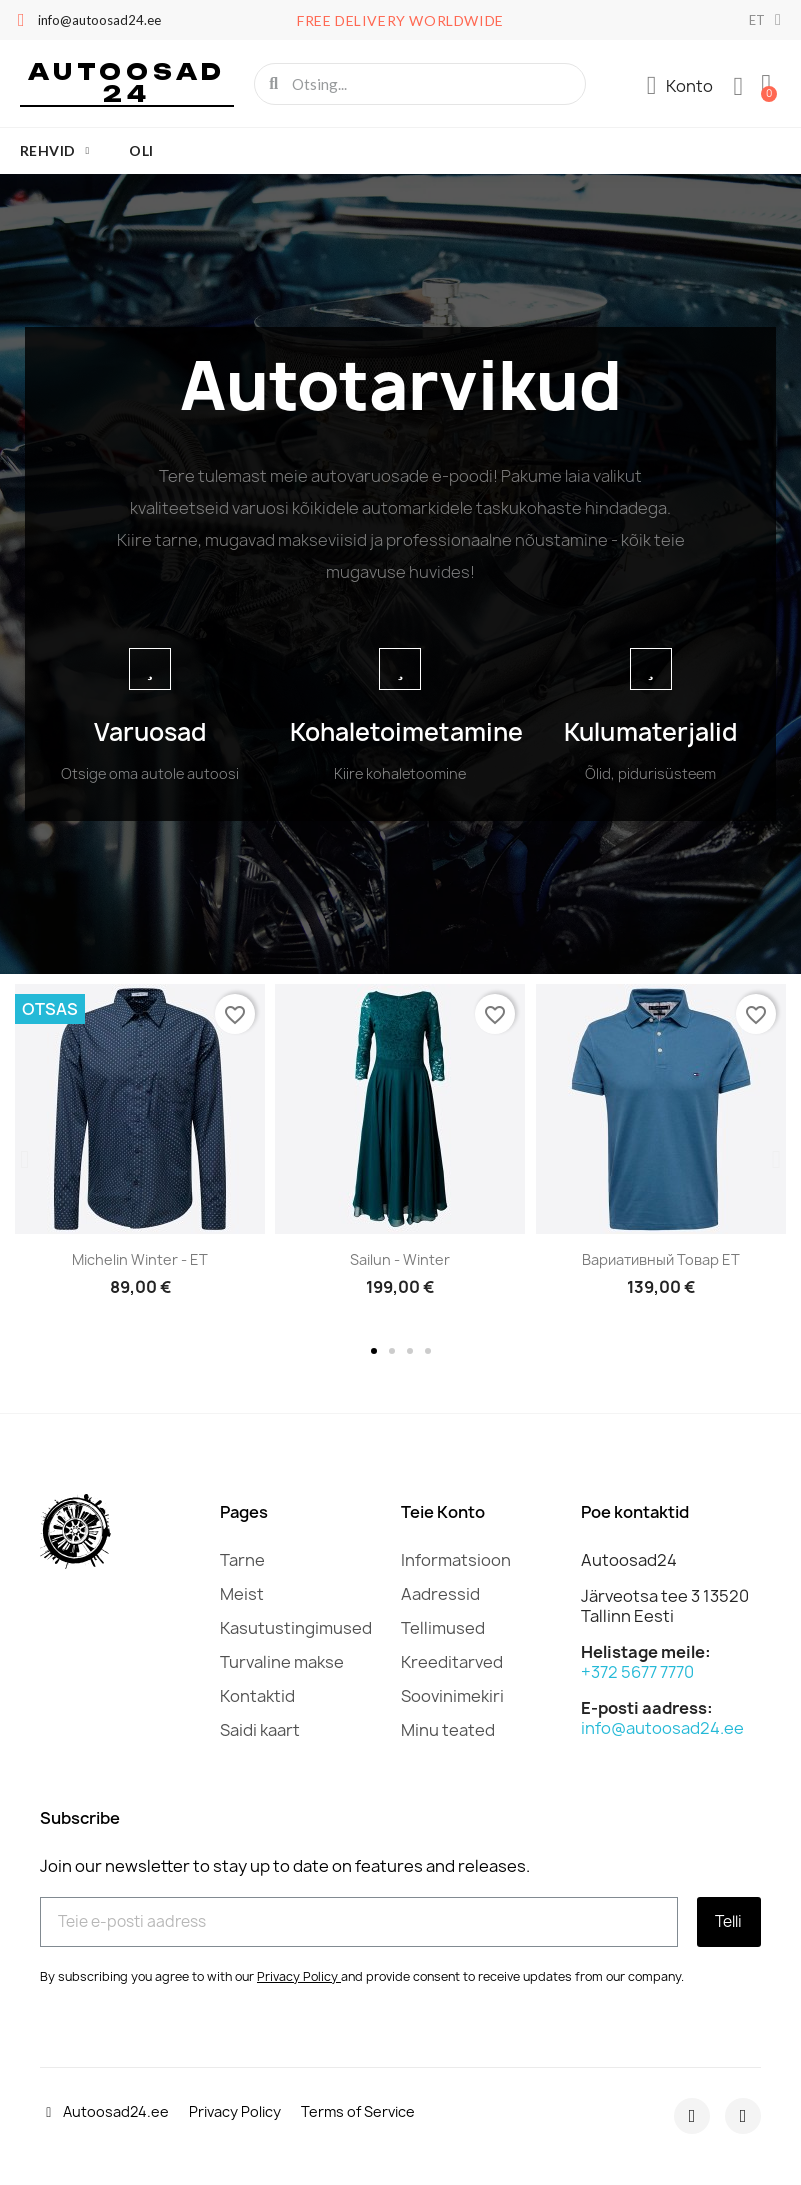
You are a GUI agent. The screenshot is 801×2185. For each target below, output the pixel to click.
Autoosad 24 (127, 82)
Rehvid (54, 151)
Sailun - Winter (400, 1259)
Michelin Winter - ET (140, 1259)
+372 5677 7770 (637, 1672)
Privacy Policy (297, 1975)
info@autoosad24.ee (662, 1728)
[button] (24, 1158)
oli (141, 150)
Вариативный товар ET (661, 1259)
